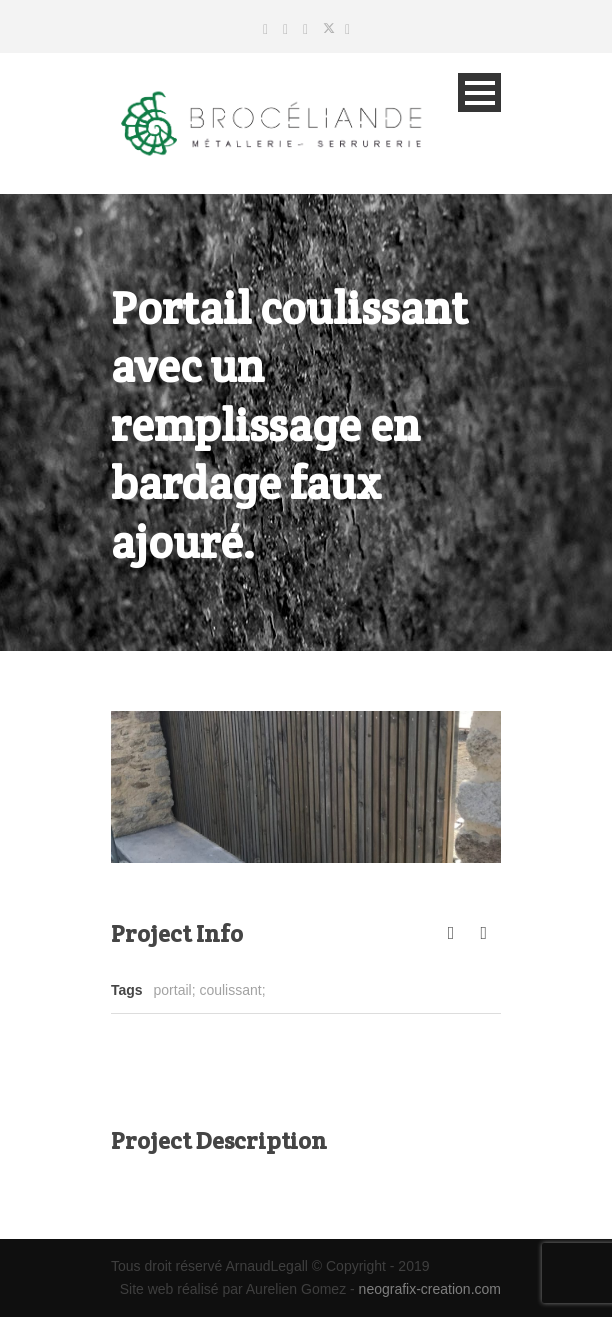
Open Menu (479, 92)
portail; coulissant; (210, 990)
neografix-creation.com (430, 1289)
